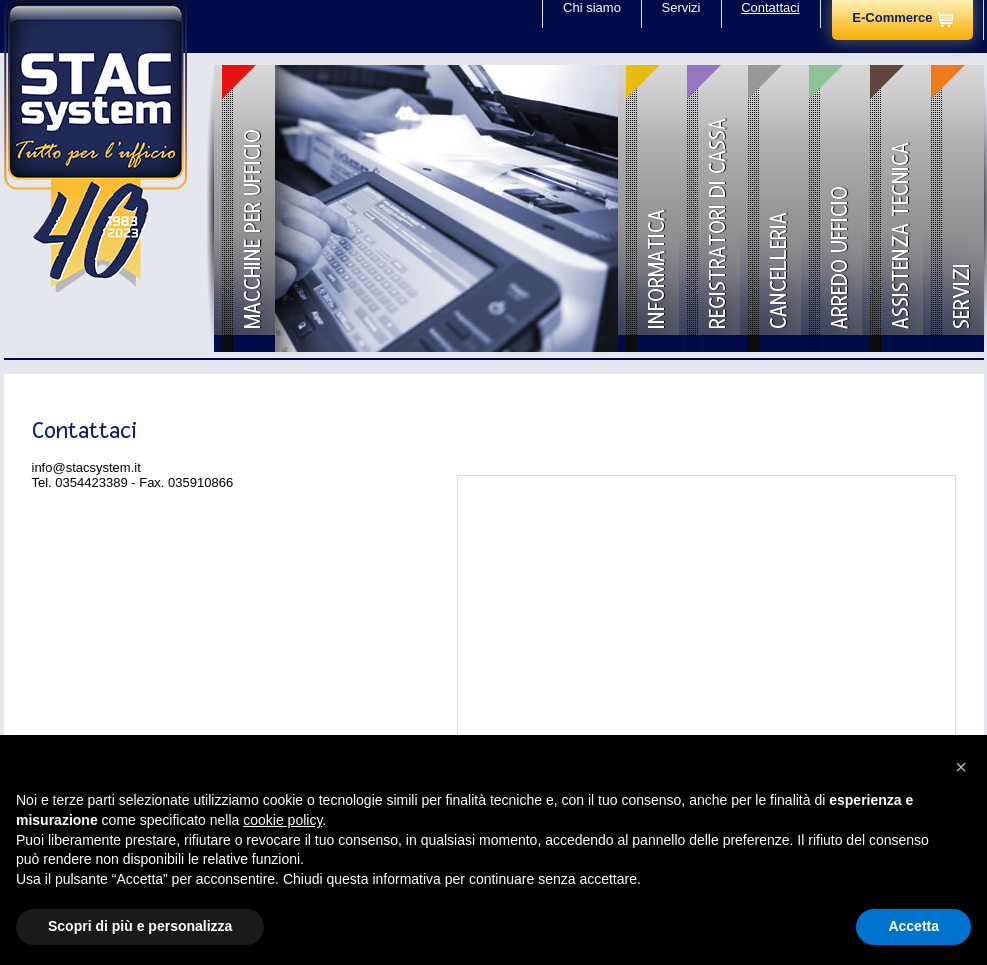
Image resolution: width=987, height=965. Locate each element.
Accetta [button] (913, 926)
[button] (961, 767)
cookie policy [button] (282, 820)
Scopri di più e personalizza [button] (140, 926)
